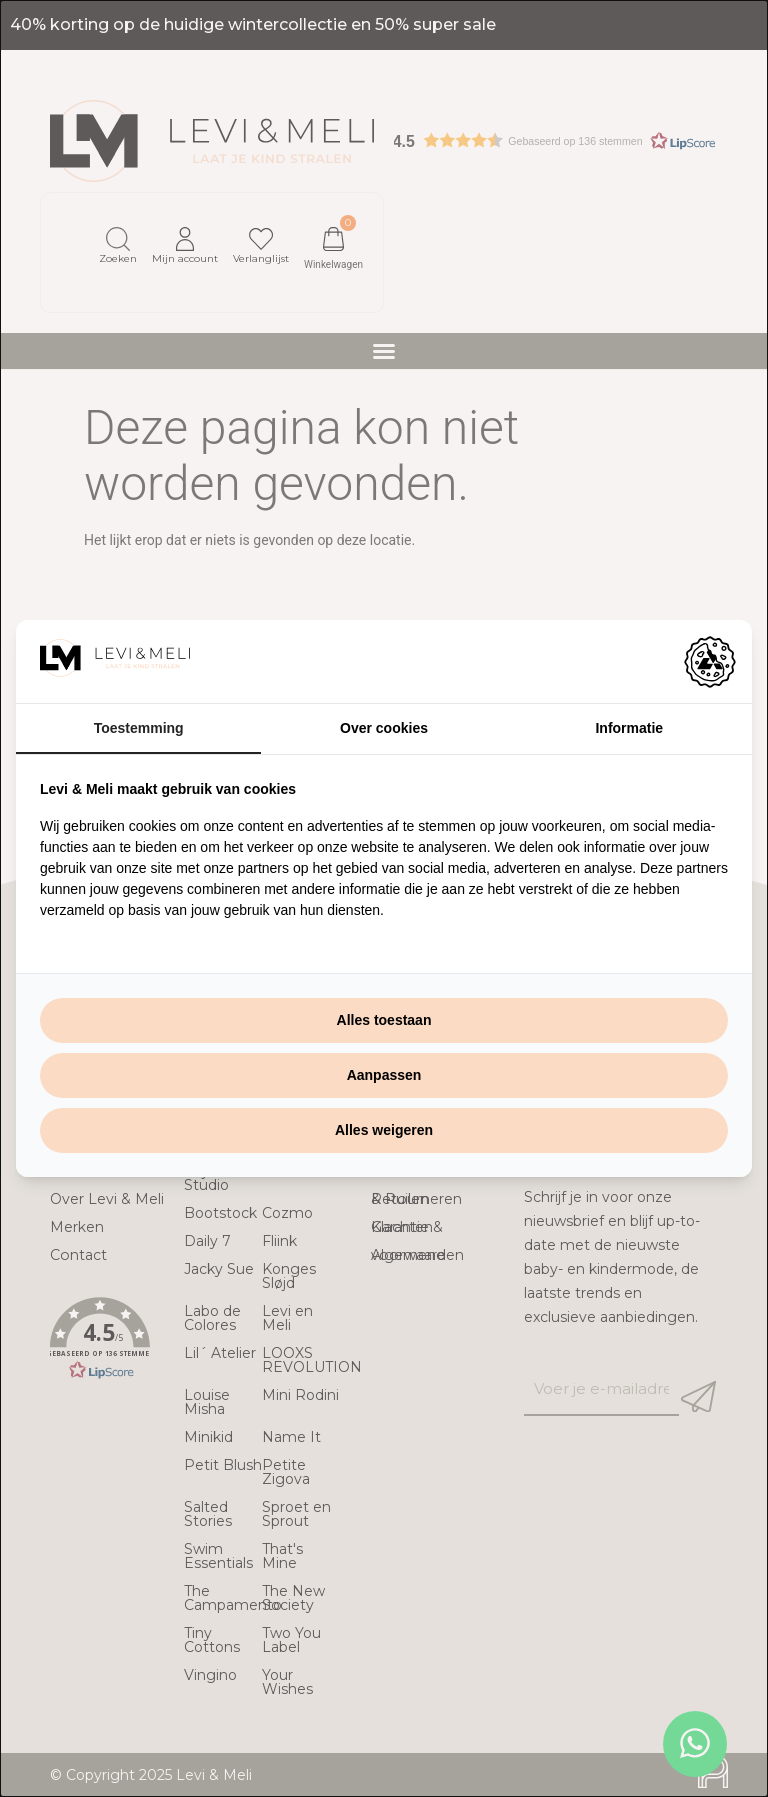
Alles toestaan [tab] (384, 1020)
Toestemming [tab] (139, 728)
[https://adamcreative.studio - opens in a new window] (710, 662)
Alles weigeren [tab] (384, 1130)
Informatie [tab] (629, 728)
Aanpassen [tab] (384, 1075)
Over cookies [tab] (384, 728)
